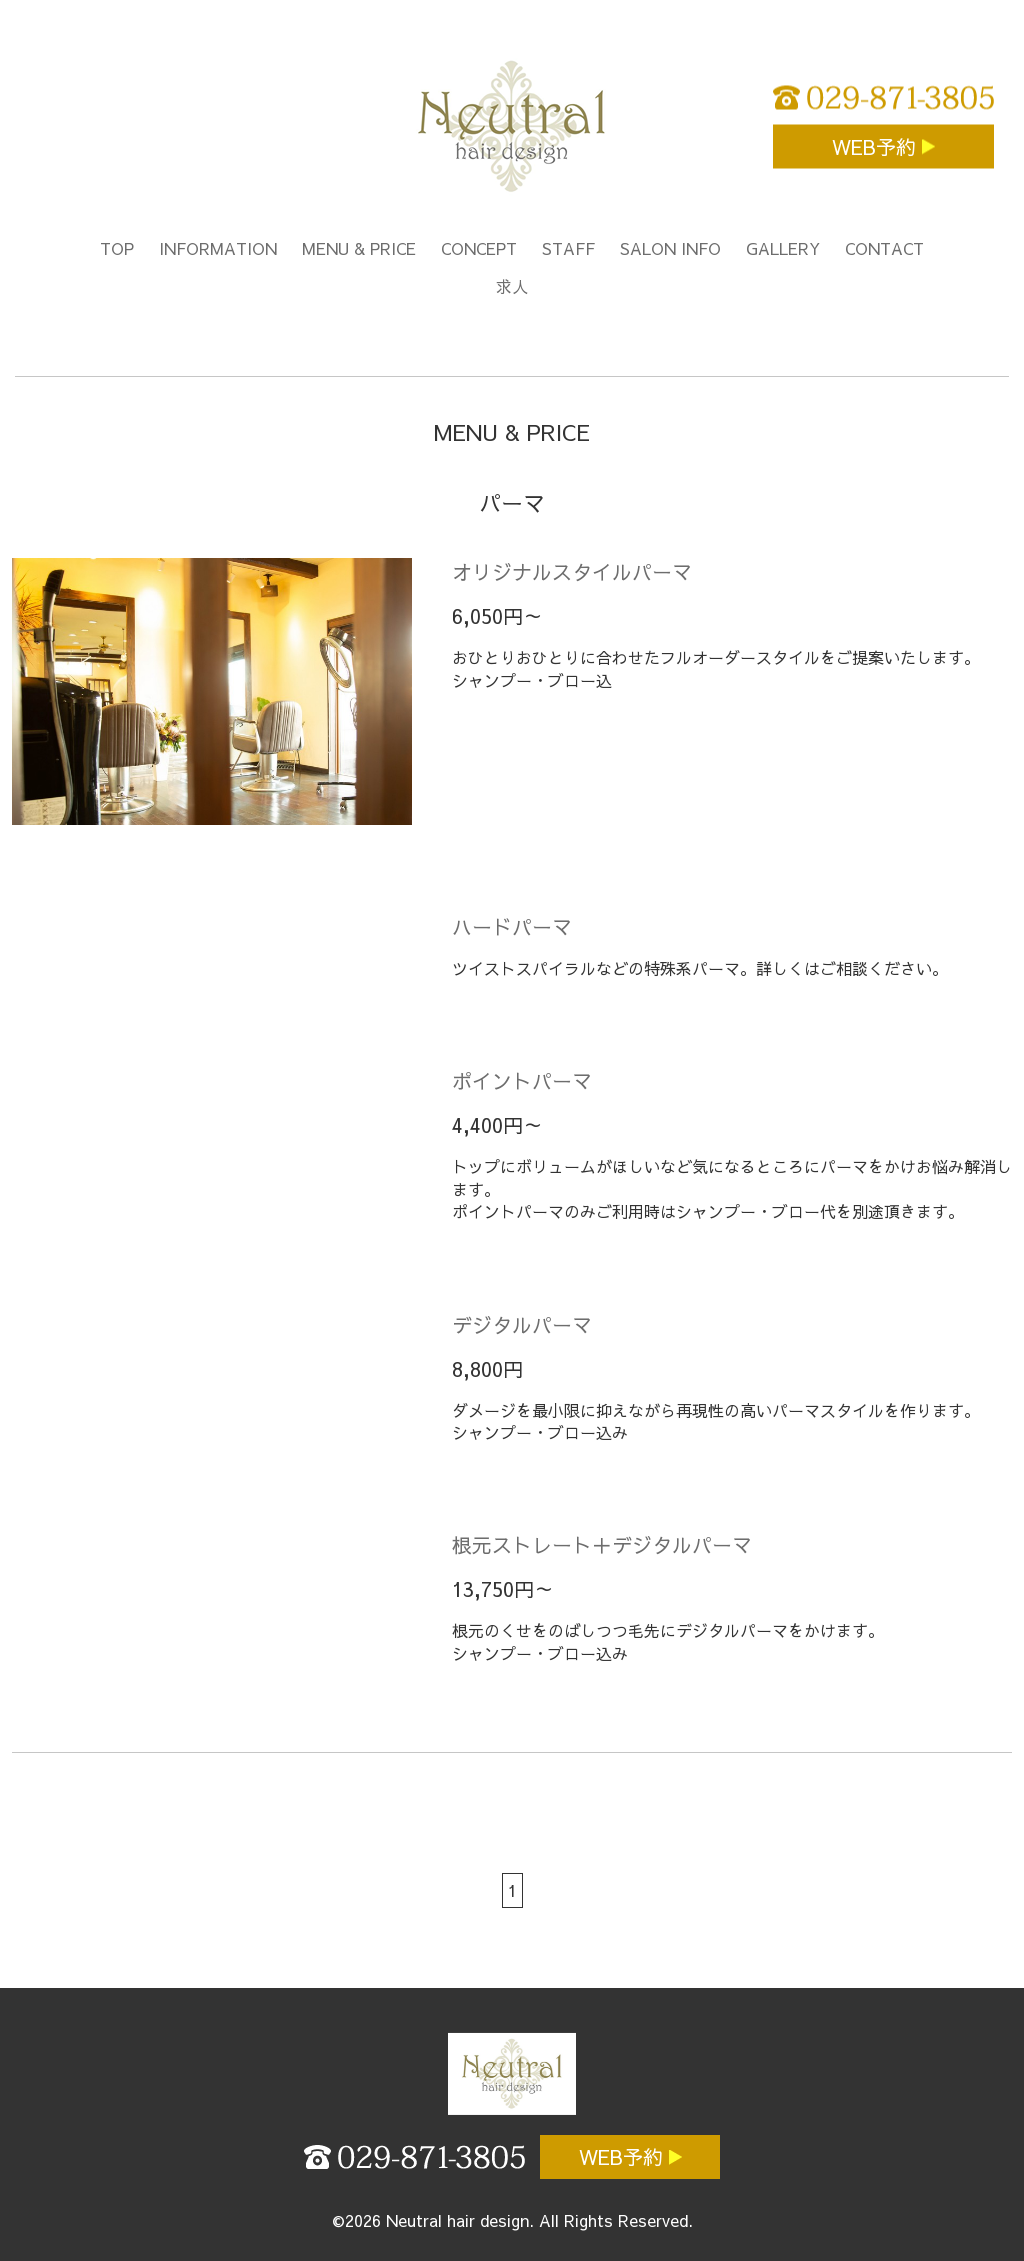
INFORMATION (218, 248)
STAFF (568, 248)
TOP (117, 248)
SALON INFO (670, 248)
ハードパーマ (512, 926)
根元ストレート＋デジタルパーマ (602, 1544)
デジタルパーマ (522, 1324)
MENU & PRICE (359, 248)
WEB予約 (877, 146)
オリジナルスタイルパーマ (572, 571)
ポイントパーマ (522, 1080)
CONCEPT (479, 248)
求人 (512, 286)
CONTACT (884, 248)
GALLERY (783, 248)
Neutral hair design (457, 2220)
